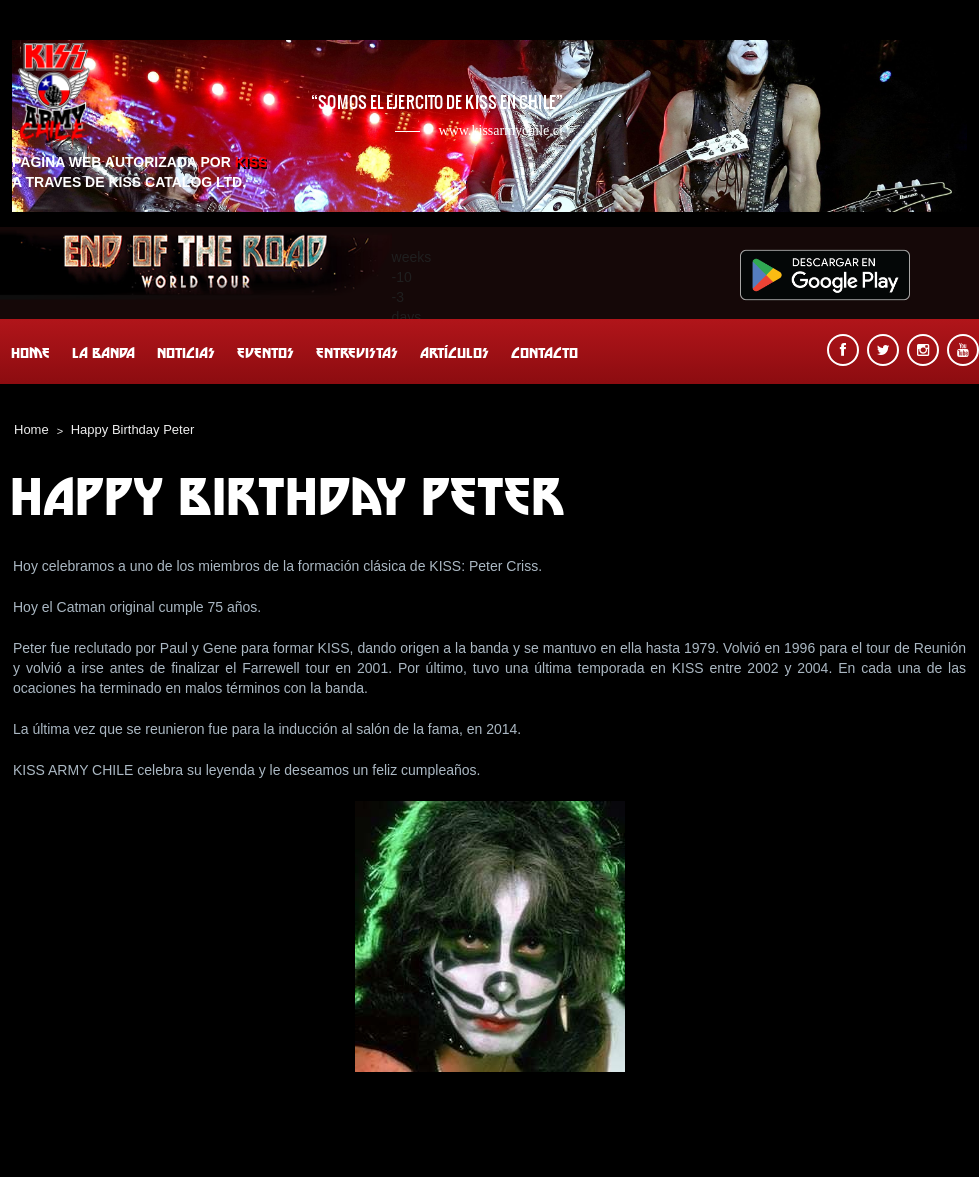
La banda (103, 352)
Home (30, 352)
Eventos (265, 352)
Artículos (454, 352)
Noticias (186, 352)
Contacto (544, 352)
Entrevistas (357, 352)
